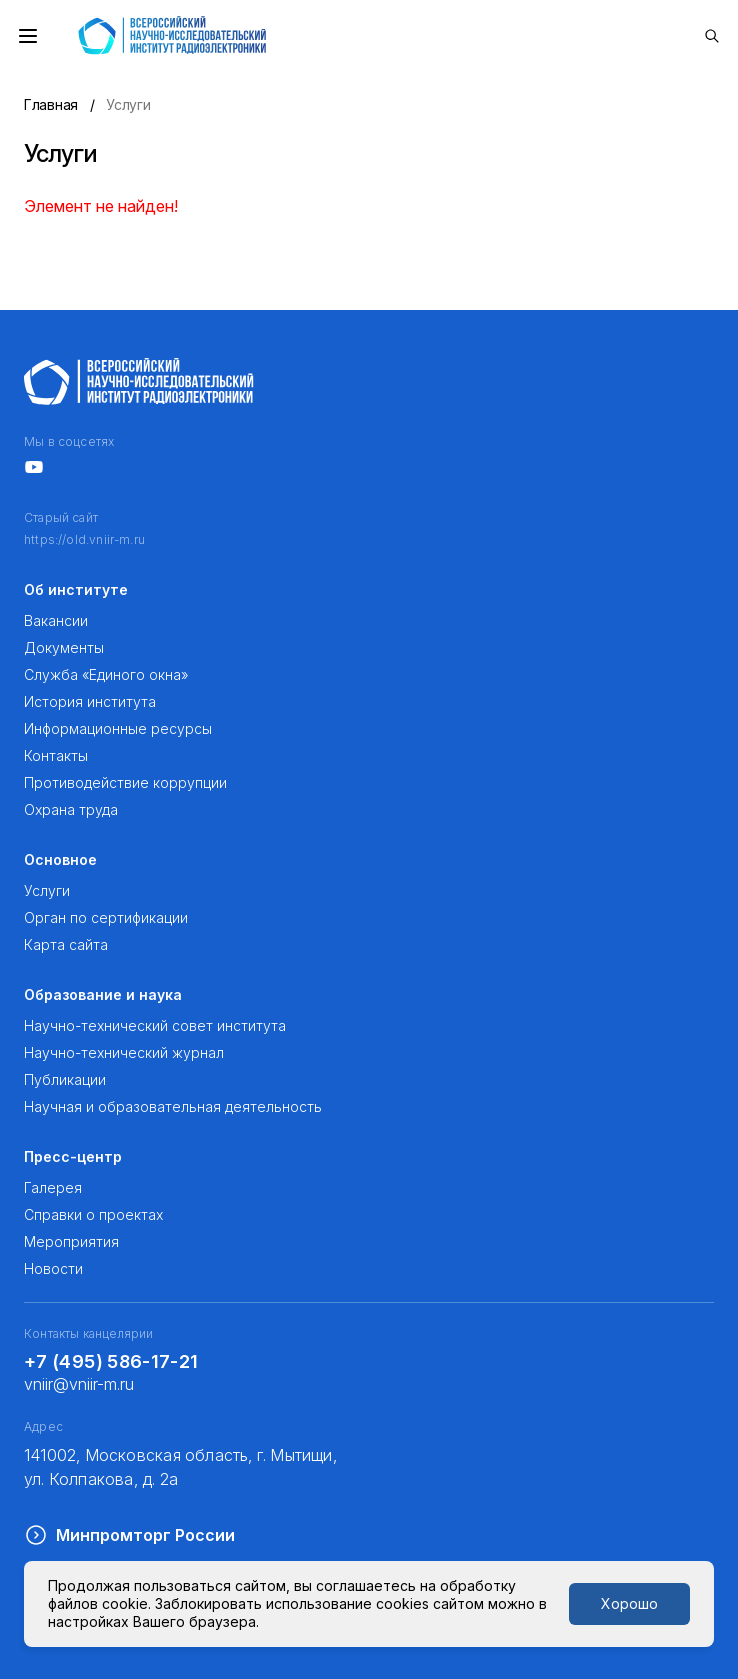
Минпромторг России (129, 1535)
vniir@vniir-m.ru (79, 1384)
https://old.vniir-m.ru (84, 540)
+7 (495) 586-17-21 (111, 1361)
